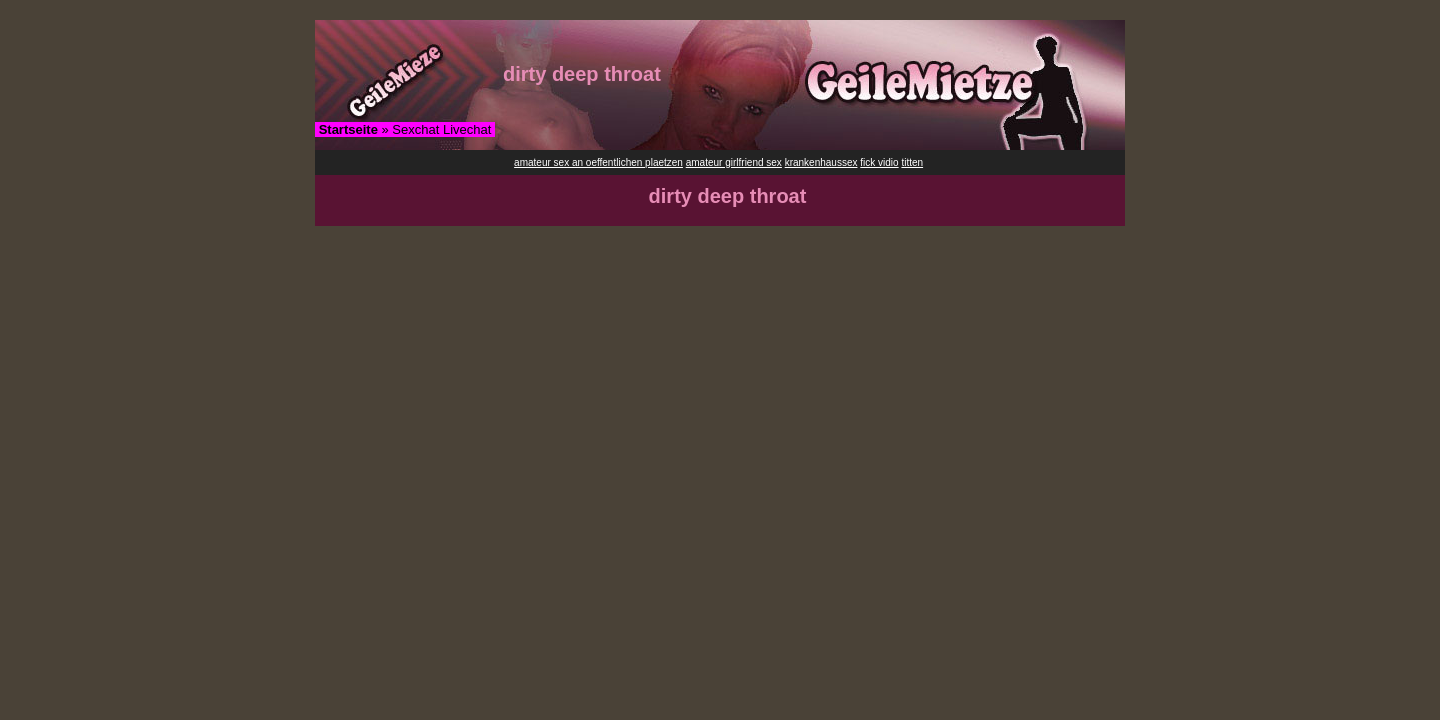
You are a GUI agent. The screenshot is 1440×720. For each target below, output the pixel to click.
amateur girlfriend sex (734, 162)
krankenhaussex (821, 162)
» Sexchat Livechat (405, 129)
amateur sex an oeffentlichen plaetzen (598, 162)
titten (912, 162)
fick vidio (879, 162)
